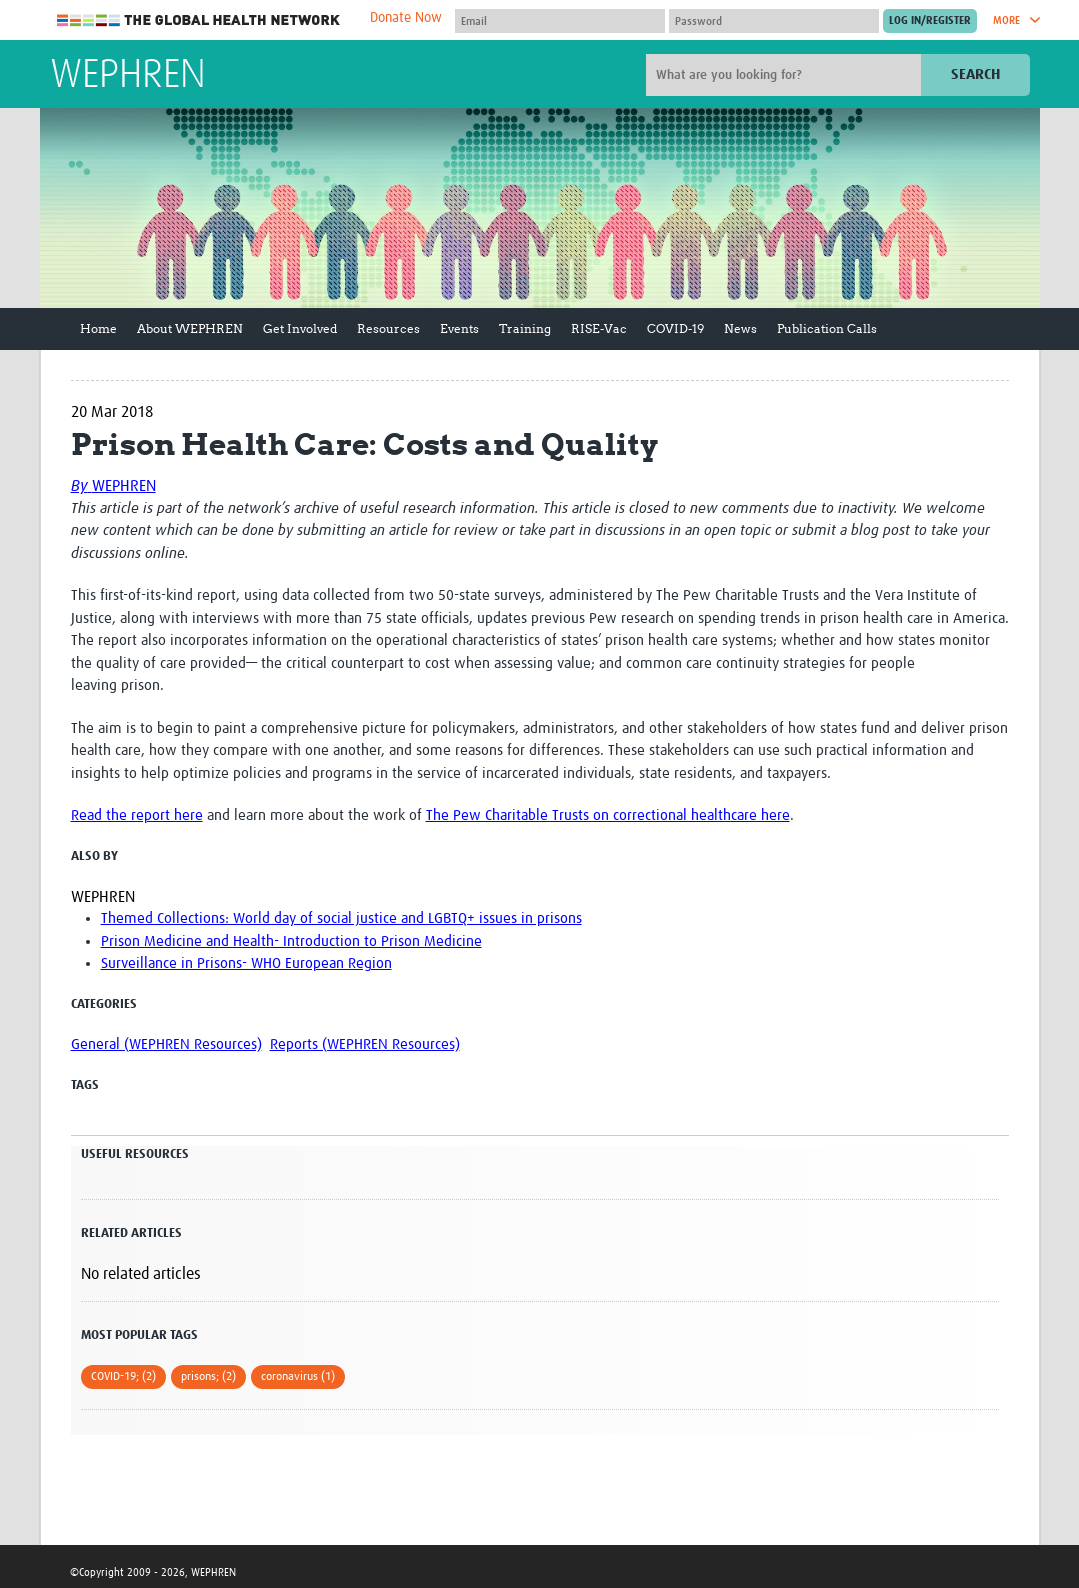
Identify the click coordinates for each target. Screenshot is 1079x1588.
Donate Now (406, 18)
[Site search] (786, 75)
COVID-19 (675, 328)
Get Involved (300, 328)
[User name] (560, 21)
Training (525, 328)
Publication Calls (827, 328)
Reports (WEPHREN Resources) (365, 1044)
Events (459, 328)
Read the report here (137, 815)
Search (975, 74)
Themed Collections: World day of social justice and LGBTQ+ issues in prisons (341, 918)
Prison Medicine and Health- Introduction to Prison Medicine (291, 941)
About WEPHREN (190, 328)
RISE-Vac (599, 328)
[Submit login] (930, 21)
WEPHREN (128, 76)
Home (98, 328)
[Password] (774, 21)
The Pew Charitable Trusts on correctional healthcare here (608, 815)
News (740, 328)
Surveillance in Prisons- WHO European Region (246, 963)
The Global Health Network (199, 20)
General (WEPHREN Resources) (166, 1044)
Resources (388, 328)
